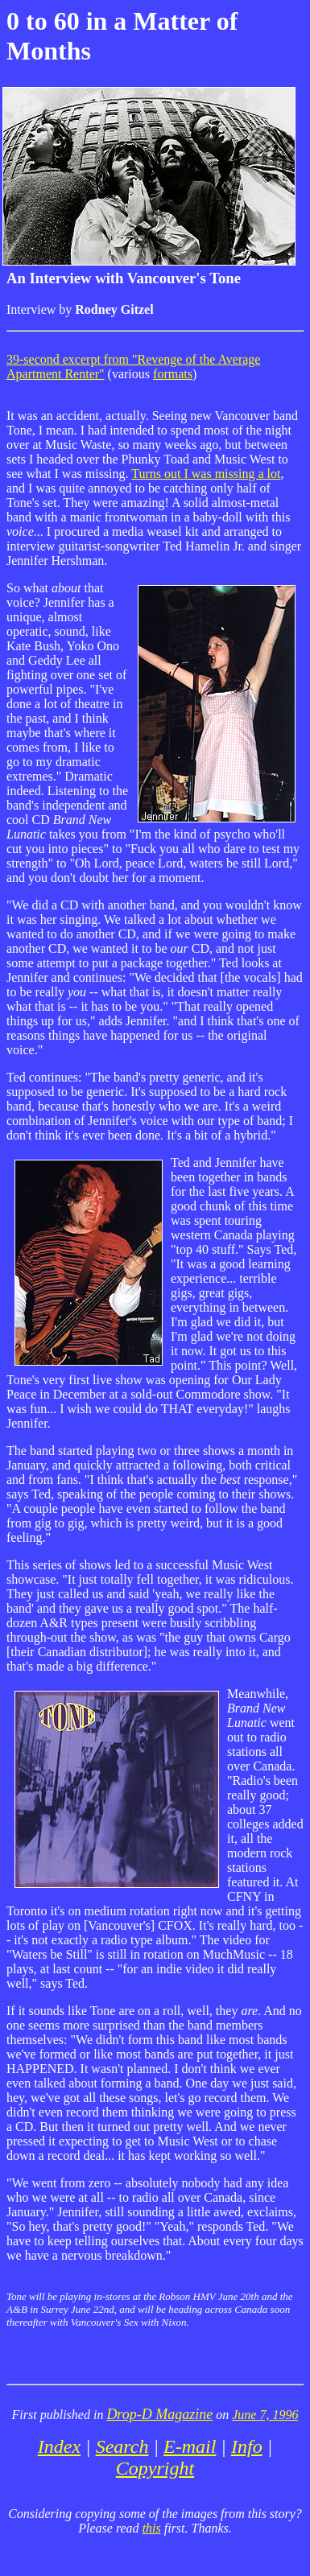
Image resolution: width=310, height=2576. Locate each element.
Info (246, 2446)
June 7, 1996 (265, 2414)
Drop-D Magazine (159, 2414)
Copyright (155, 2468)
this (152, 2528)
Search (122, 2446)
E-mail (189, 2446)
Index (59, 2446)
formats (172, 374)
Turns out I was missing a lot (205, 473)
